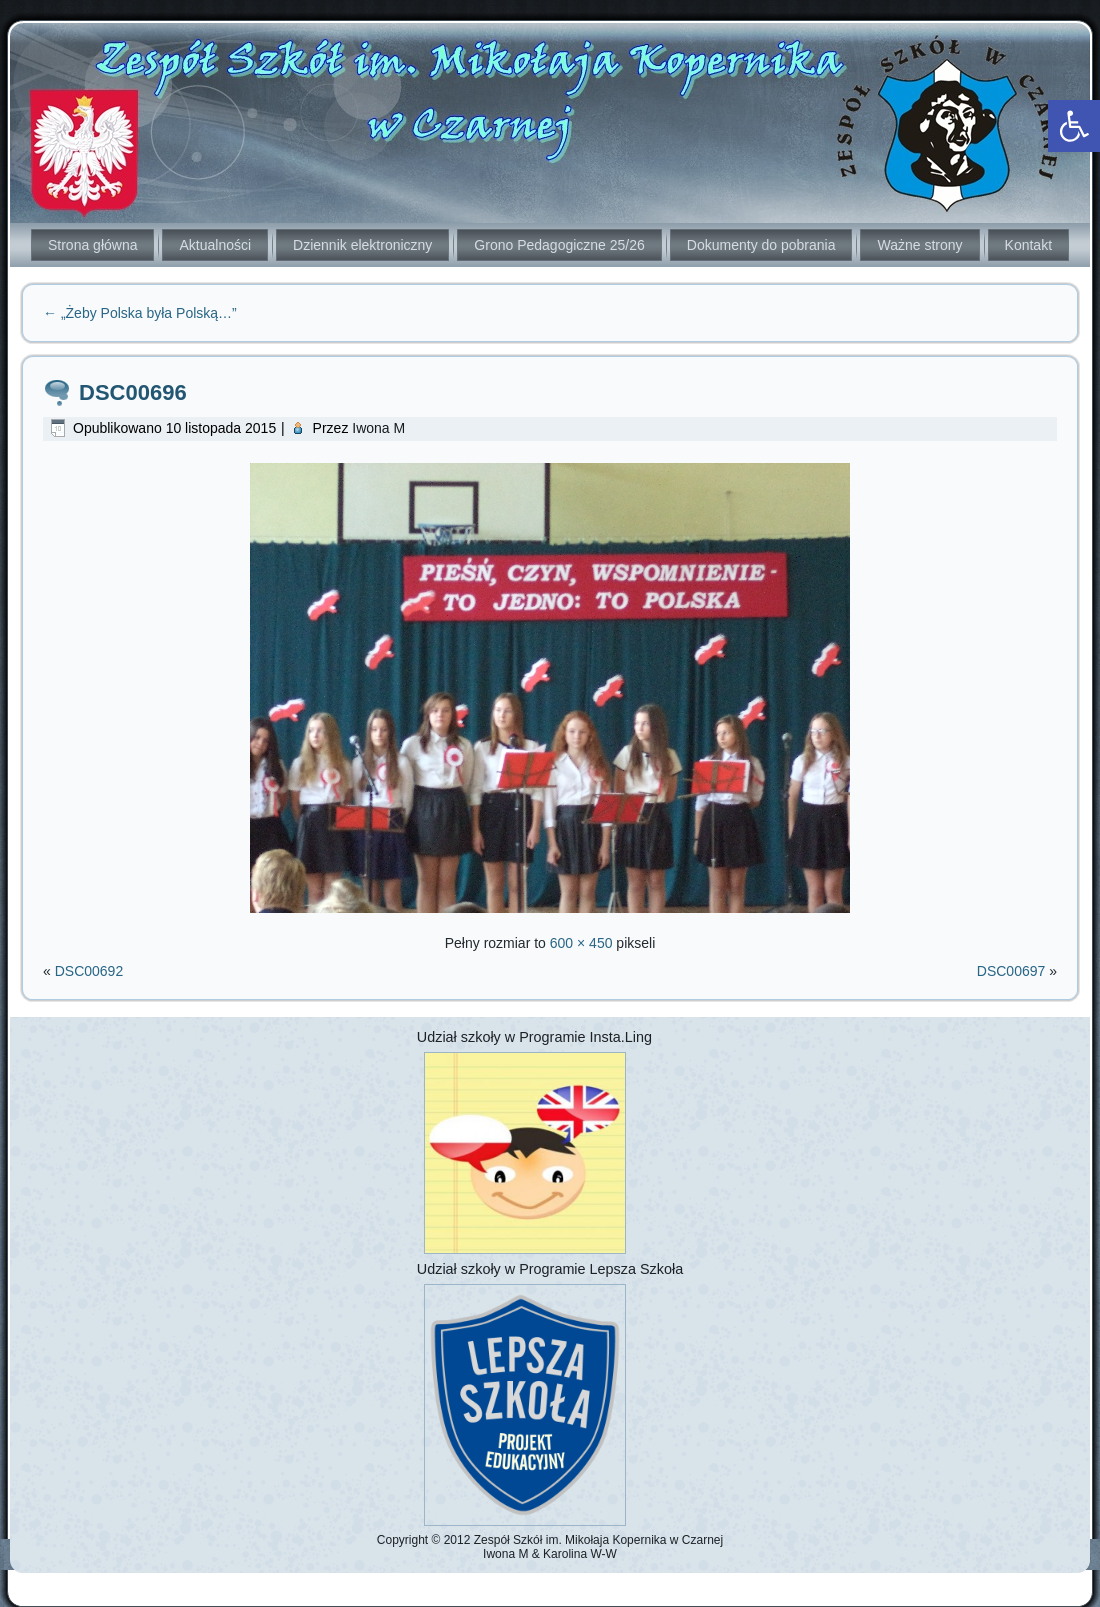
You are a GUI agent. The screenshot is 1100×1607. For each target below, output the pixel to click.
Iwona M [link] (378, 428)
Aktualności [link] (215, 245)
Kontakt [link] (1028, 245)
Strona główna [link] (93, 245)
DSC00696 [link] (133, 392)
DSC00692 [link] (89, 971)
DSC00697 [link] (1011, 971)
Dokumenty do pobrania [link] (761, 245)
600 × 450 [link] (581, 943)
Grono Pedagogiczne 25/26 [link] (559, 245)
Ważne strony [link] (919, 245)
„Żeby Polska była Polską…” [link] (140, 313)
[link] (1074, 126)
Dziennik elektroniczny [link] (362, 245)
